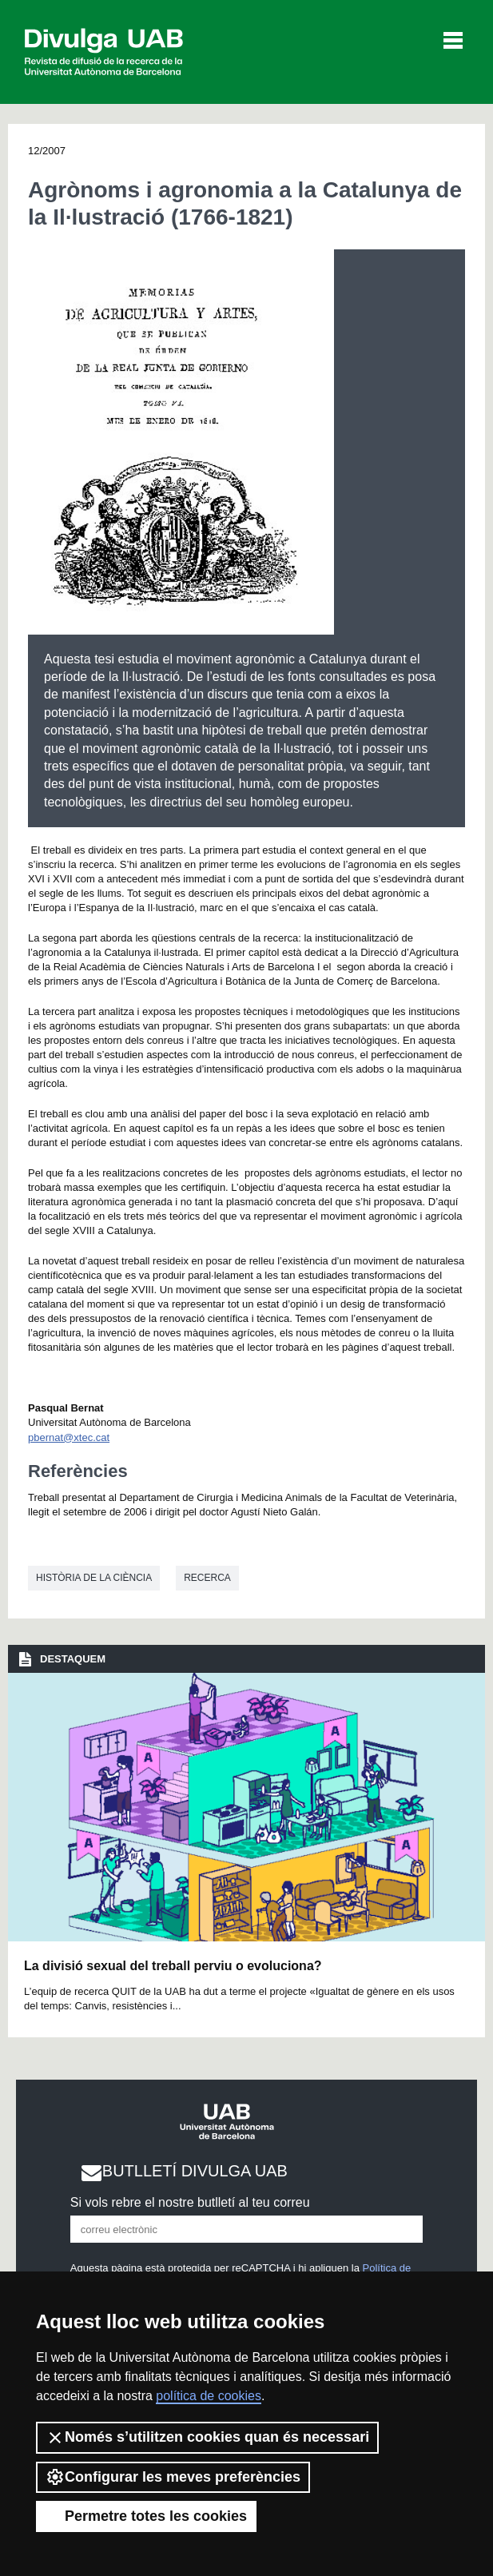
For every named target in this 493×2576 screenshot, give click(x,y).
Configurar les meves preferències (173, 2476)
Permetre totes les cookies (146, 2516)
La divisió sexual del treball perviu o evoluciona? (173, 1966)
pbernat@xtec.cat (68, 1437)
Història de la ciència (94, 1577)
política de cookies (208, 2396)
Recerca (207, 1577)
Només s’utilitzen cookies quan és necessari (207, 2437)
